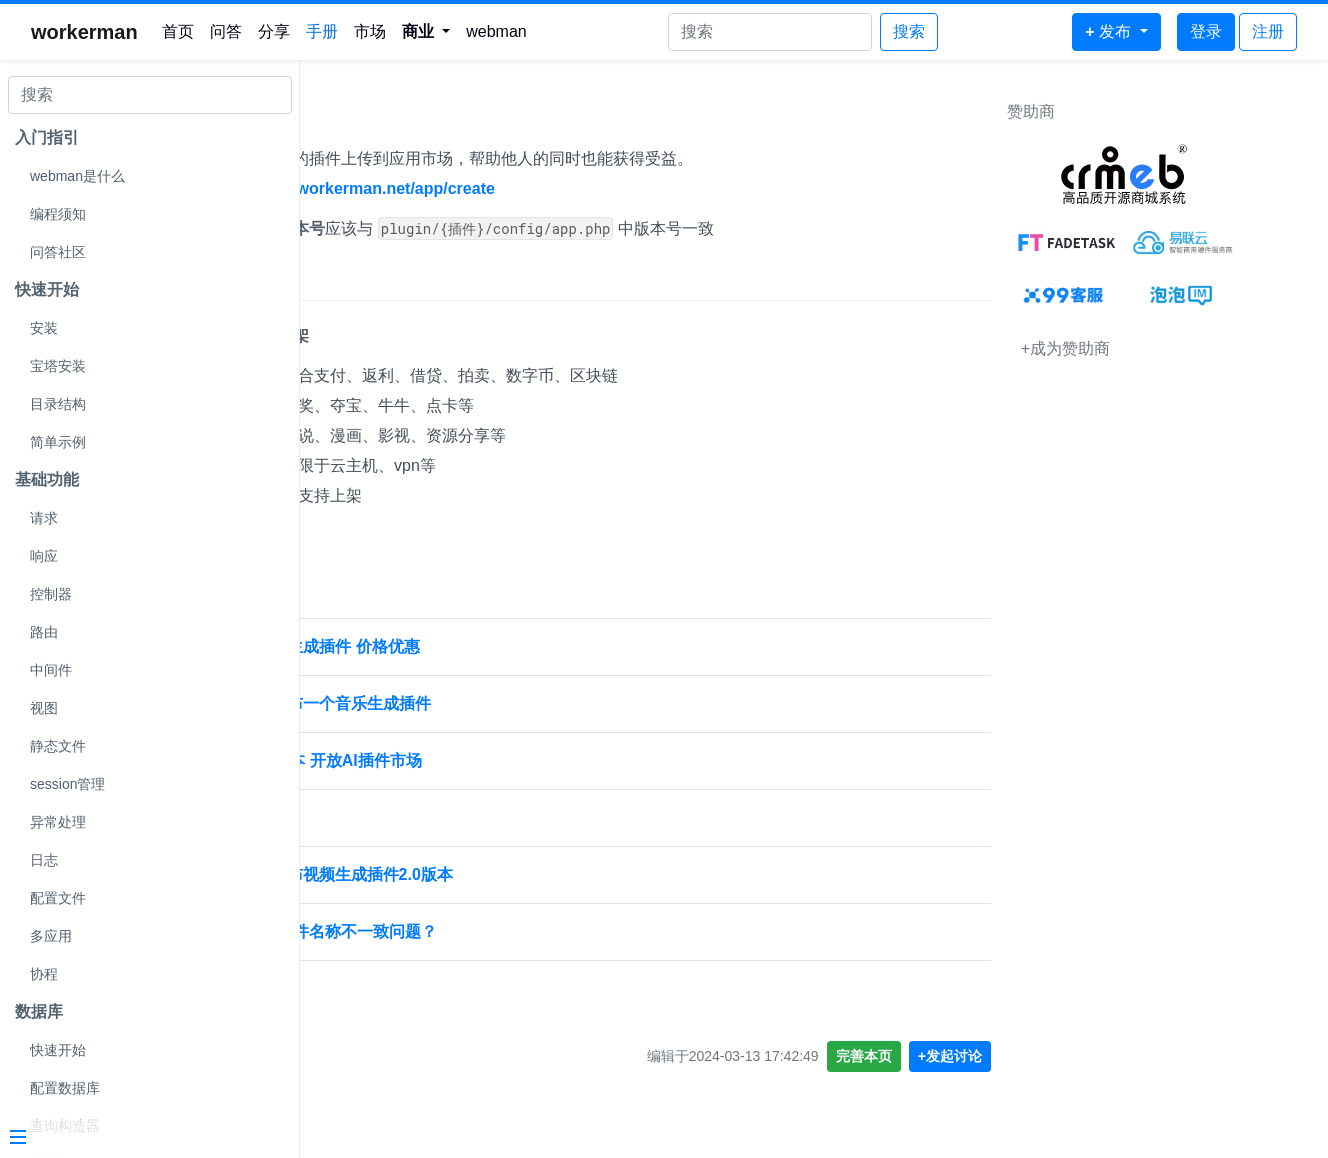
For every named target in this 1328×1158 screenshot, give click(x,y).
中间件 (51, 670)
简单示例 (58, 442)
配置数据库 (65, 1088)
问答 (226, 31)
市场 (370, 31)
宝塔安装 (58, 366)
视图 (44, 708)
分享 (274, 31)
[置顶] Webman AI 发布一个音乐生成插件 (465, 703)
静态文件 (58, 746)
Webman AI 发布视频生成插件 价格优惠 (459, 646)
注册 (1268, 31)
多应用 (51, 936)
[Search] (770, 32)
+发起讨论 (1021, 1056)
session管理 (67, 784)
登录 (1206, 31)
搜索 (909, 31)
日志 (44, 860)
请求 (44, 518)
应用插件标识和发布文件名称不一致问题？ (468, 931)
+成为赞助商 (1136, 348)
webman (496, 31)
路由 (44, 632)
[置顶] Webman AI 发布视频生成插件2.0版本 (476, 874)
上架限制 (358, 280)
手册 (322, 31)
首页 (178, 31)
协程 (44, 974)
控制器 (51, 594)
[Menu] (142, 1139)
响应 (44, 556)
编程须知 (58, 214)
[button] (426, 32)
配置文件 (58, 898)
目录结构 (58, 404)
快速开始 (58, 1050)
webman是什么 (77, 176)
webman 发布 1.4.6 (386, 988)
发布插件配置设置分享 (396, 817)
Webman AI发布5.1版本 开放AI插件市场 (460, 760)
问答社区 (58, 252)
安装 (44, 328)
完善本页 (935, 1056)
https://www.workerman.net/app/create (531, 188)
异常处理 (58, 822)
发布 (340, 116)
